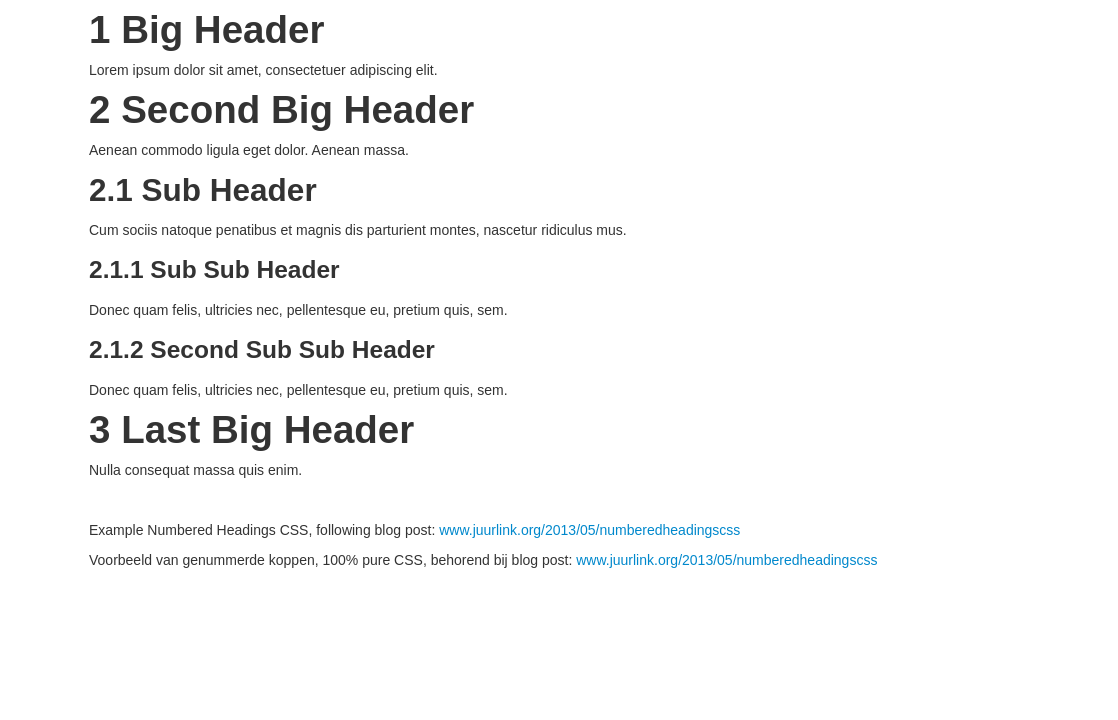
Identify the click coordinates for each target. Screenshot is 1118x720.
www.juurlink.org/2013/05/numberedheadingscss (589, 530)
